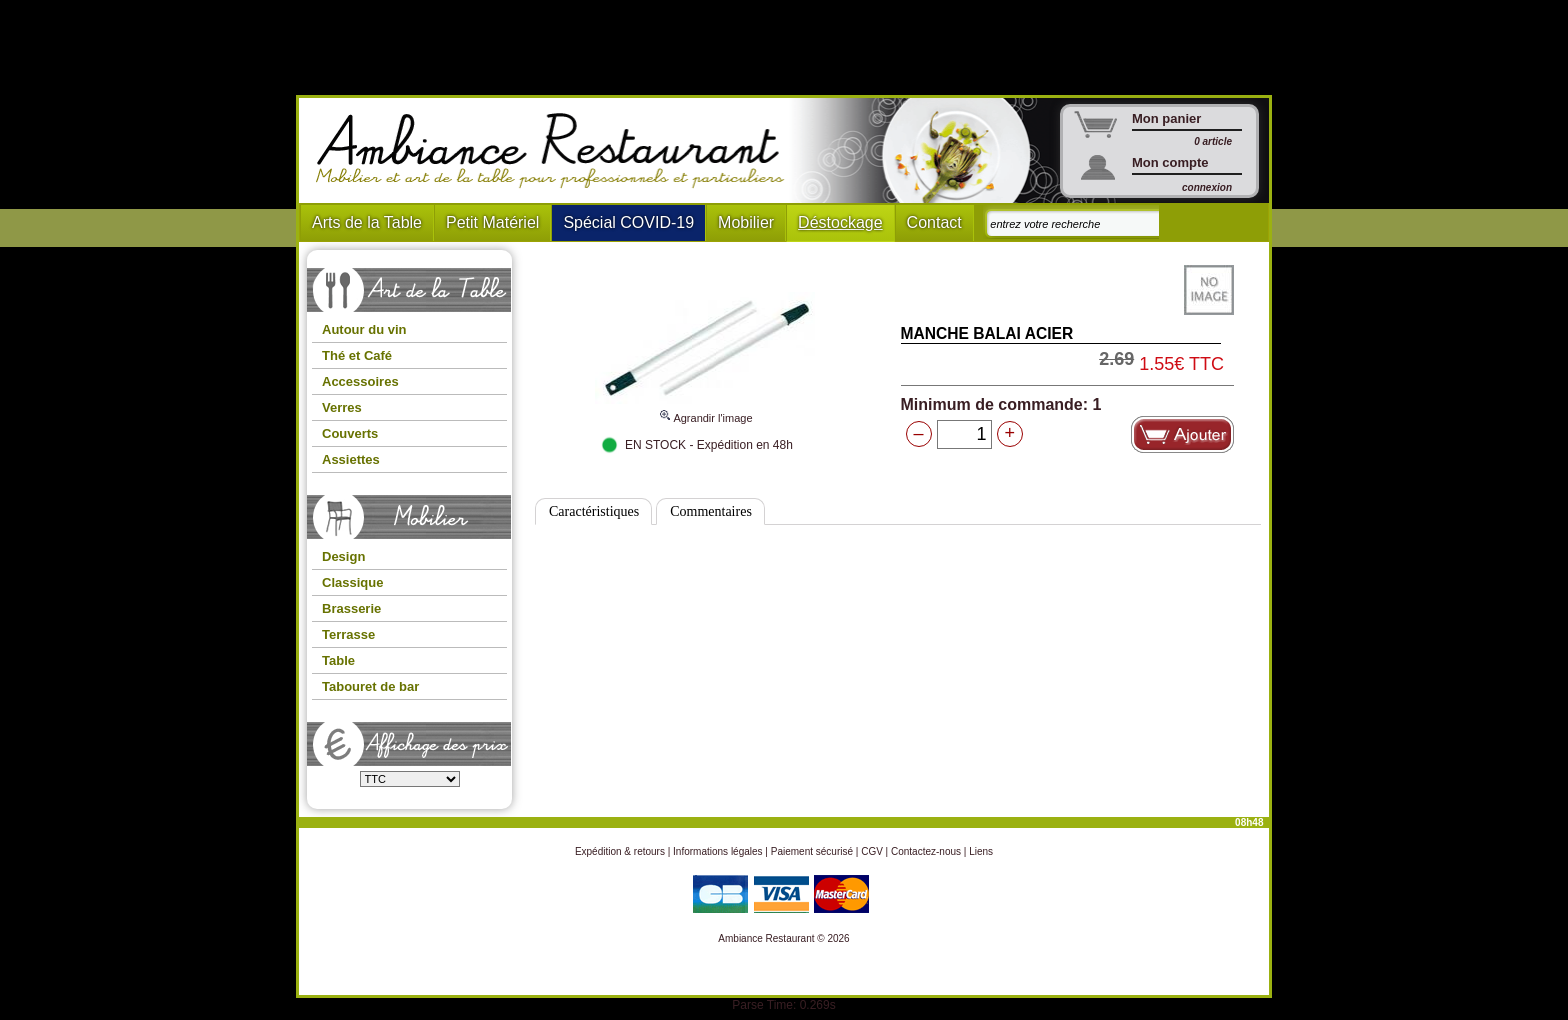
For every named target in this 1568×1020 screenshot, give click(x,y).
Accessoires (360, 381)
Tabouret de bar (370, 686)
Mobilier (746, 222)
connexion (1207, 187)
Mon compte (1170, 162)
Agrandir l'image (705, 409)
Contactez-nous (926, 851)
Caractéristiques (594, 511)
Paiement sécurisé (812, 851)
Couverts (350, 433)
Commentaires (711, 511)
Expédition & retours (620, 851)
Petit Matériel (492, 222)
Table (338, 660)
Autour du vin (364, 329)
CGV (872, 851)
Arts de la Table (367, 222)
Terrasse (348, 634)
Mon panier (1166, 118)
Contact (934, 222)
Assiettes (351, 459)
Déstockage (840, 222)
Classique (352, 582)
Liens (981, 851)
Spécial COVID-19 (628, 222)
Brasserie (351, 608)
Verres (342, 407)
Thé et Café (357, 355)
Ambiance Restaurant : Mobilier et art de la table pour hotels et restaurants (557, 151)
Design (343, 556)
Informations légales (718, 851)
